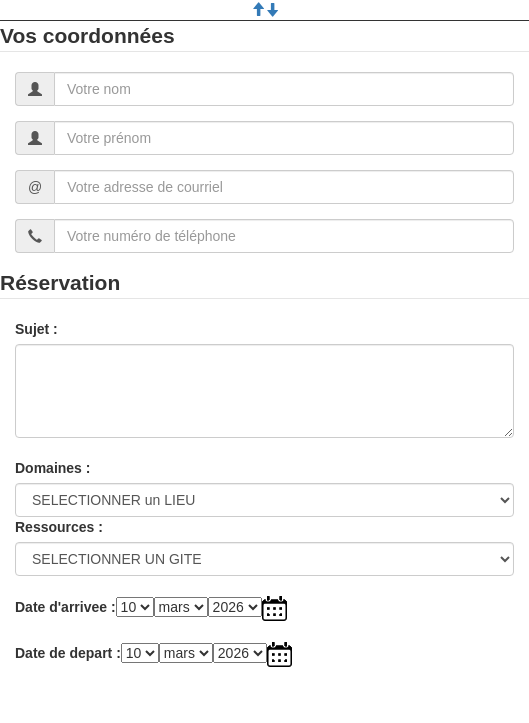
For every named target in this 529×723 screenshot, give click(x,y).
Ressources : (59, 527)
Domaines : (52, 468)
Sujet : (36, 329)
